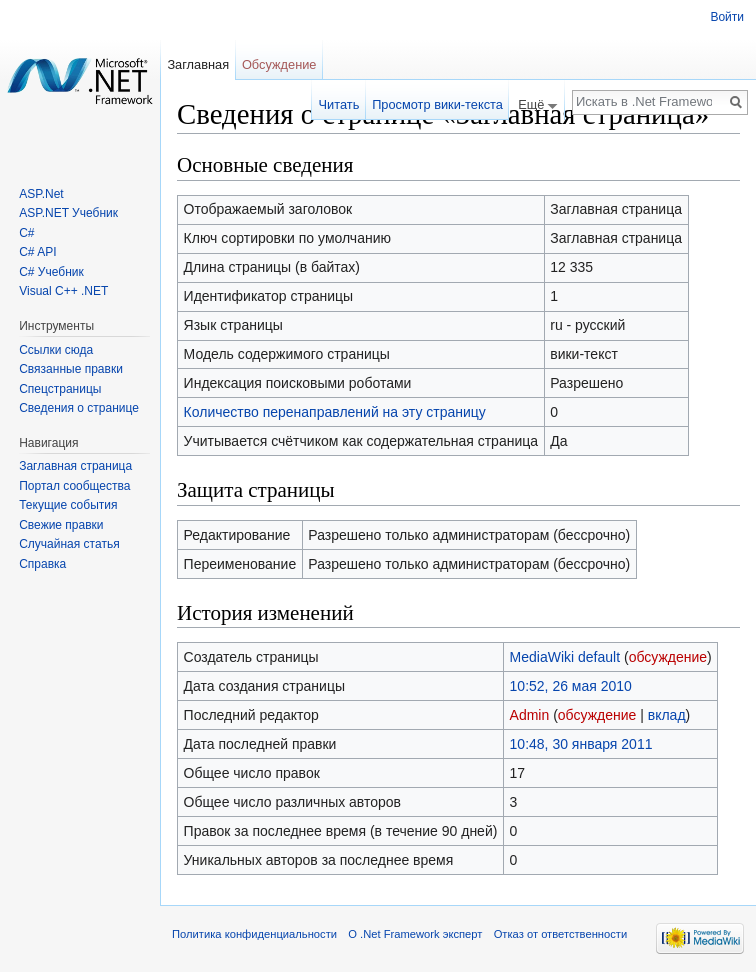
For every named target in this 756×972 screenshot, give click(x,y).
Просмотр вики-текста (437, 104)
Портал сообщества (74, 486)
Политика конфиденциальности (254, 934)
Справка (42, 564)
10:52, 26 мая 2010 (571, 686)
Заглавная (198, 64)
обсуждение (668, 657)
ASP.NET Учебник (68, 213)
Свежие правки (61, 525)
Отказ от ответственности (561, 934)
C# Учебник (51, 272)
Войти (727, 17)
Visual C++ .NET (63, 291)
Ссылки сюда (56, 350)
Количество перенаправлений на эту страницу (335, 412)
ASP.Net (41, 194)
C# (26, 233)
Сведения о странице (79, 408)
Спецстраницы (60, 389)
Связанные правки (71, 369)
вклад (667, 715)
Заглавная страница (75, 466)
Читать (339, 104)
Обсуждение (279, 64)
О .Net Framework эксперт (415, 934)
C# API (37, 252)
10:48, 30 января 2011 (581, 744)
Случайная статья (69, 544)
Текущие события (68, 505)
